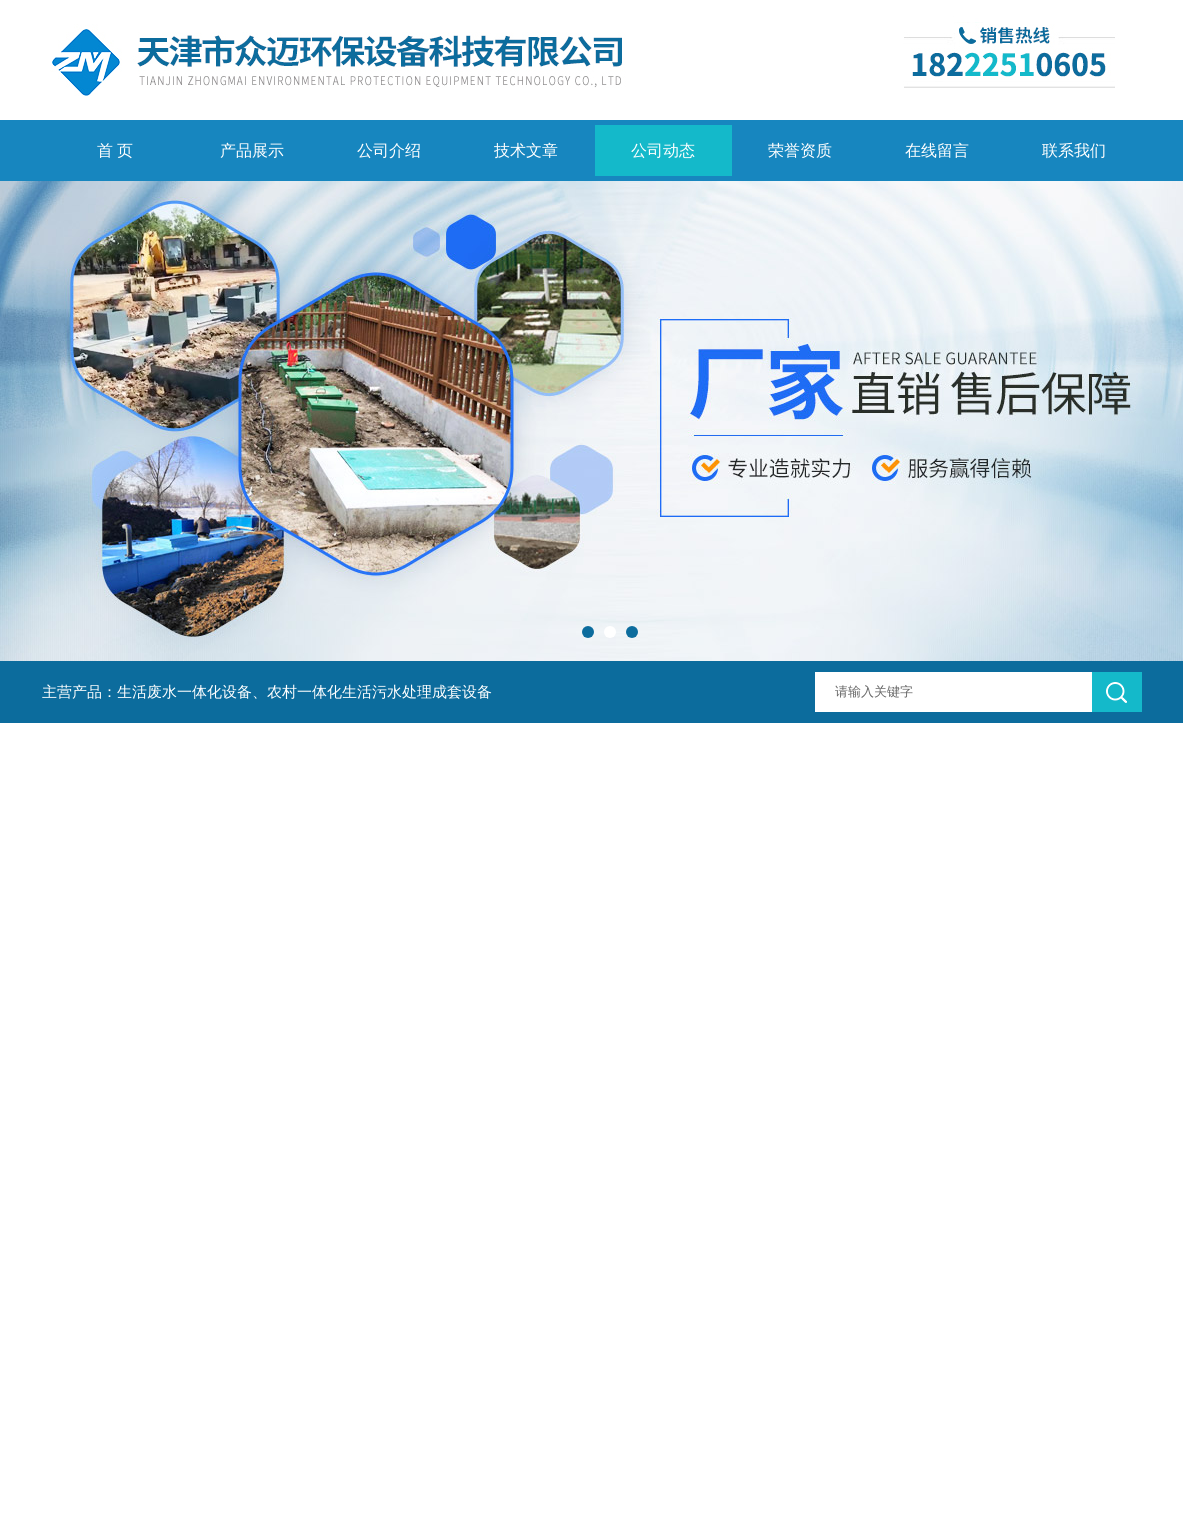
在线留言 (937, 150)
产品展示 (252, 150)
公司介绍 (389, 150)
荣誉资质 (800, 150)
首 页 (115, 150)
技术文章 (526, 150)
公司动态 (663, 150)
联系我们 (1074, 150)
